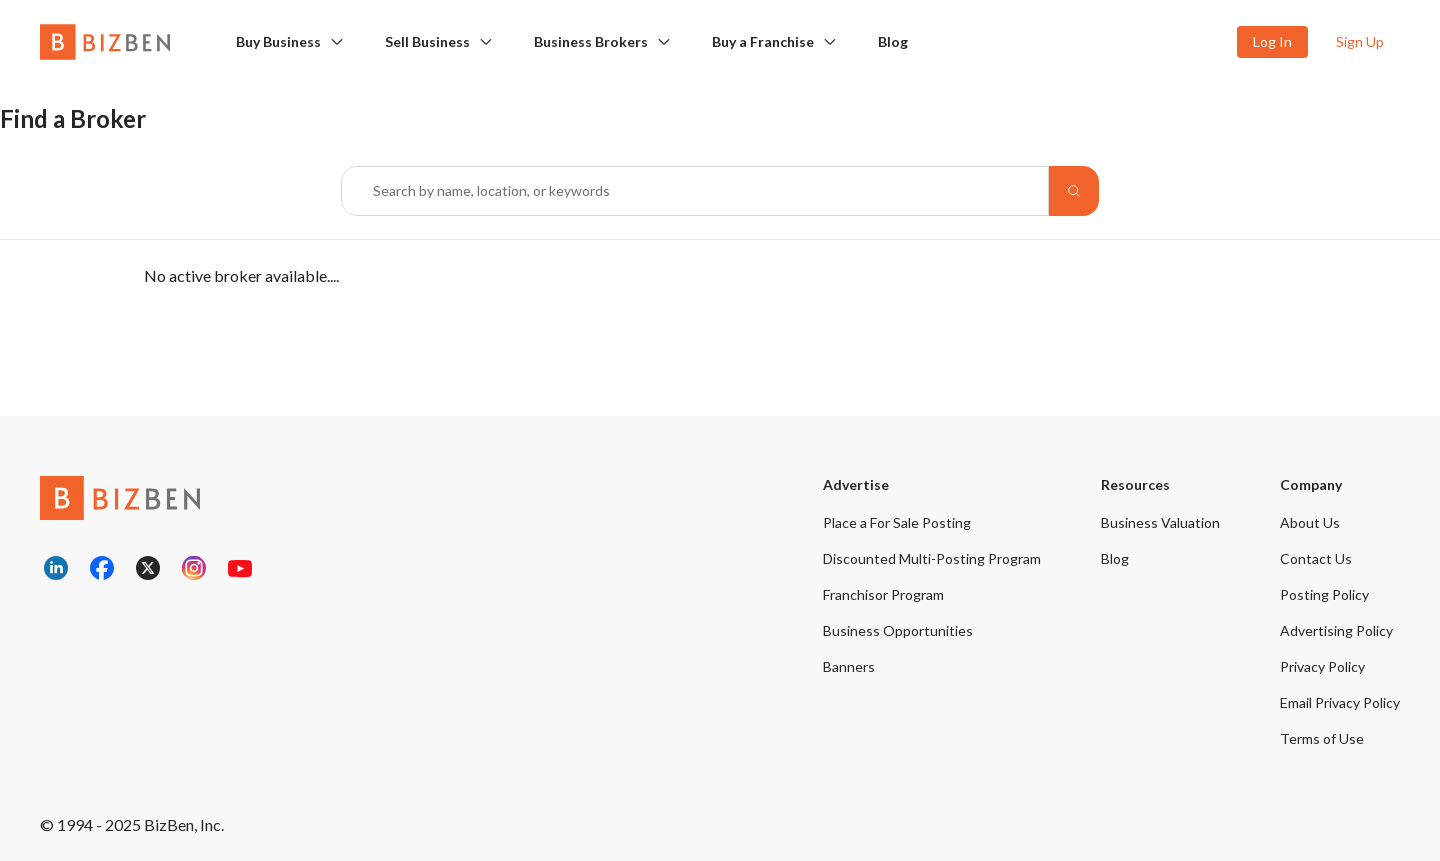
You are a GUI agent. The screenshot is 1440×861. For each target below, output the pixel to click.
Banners (849, 666)
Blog (893, 41)
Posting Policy (1324, 594)
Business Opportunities (898, 630)
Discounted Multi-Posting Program (932, 558)
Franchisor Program (883, 594)
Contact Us (1316, 558)
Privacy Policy (1322, 666)
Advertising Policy (1336, 630)
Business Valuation (1160, 522)
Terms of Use (1322, 738)
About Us (1310, 522)
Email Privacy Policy (1340, 702)
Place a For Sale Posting (897, 522)
